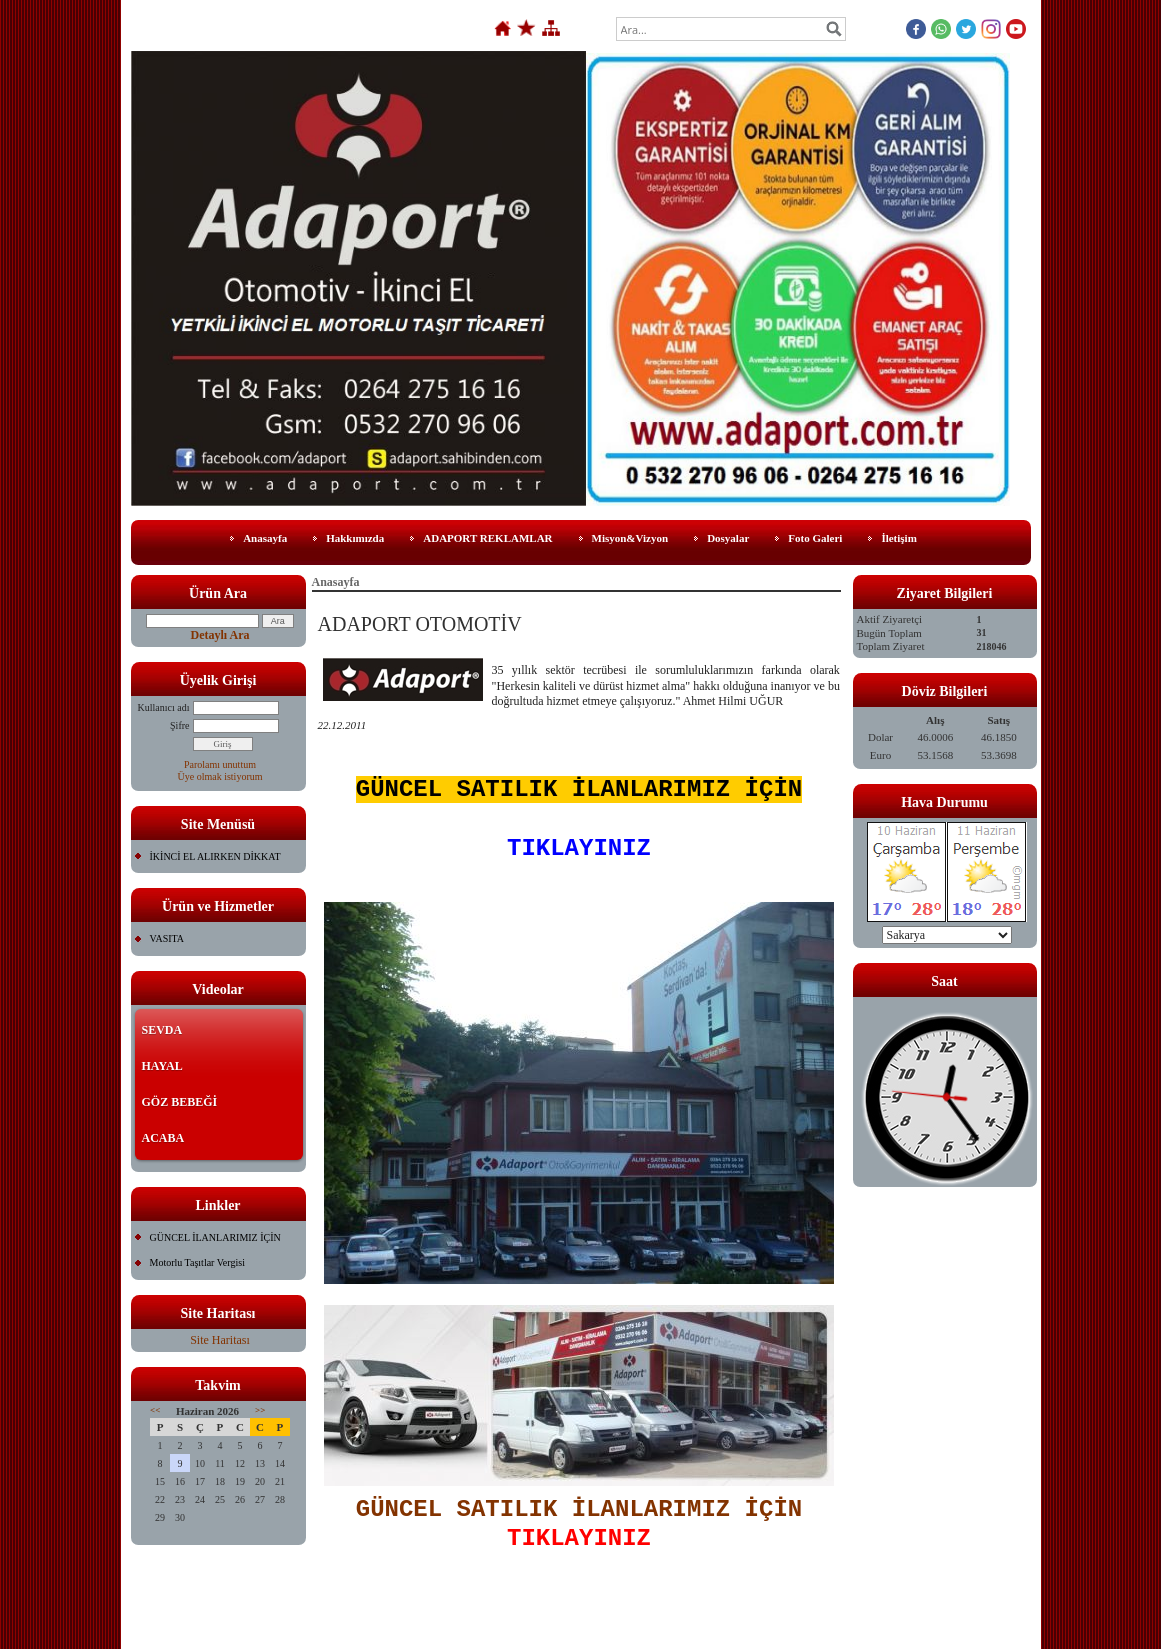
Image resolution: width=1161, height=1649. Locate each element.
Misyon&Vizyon (630, 538)
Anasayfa (265, 538)
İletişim (898, 538)
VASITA (167, 938)
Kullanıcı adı (164, 707)
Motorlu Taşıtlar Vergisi (197, 1262)
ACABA (163, 1138)
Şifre (179, 725)
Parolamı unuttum (220, 764)
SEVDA (162, 1030)
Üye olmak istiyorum (220, 776)
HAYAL (162, 1066)
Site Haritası (220, 1340)
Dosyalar (728, 538)
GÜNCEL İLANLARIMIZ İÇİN (215, 1237)
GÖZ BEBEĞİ (180, 1102)
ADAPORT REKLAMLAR (487, 538)
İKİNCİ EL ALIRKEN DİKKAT (215, 856)
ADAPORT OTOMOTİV (420, 624)
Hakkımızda (355, 538)
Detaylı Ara (220, 635)
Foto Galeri (815, 538)
